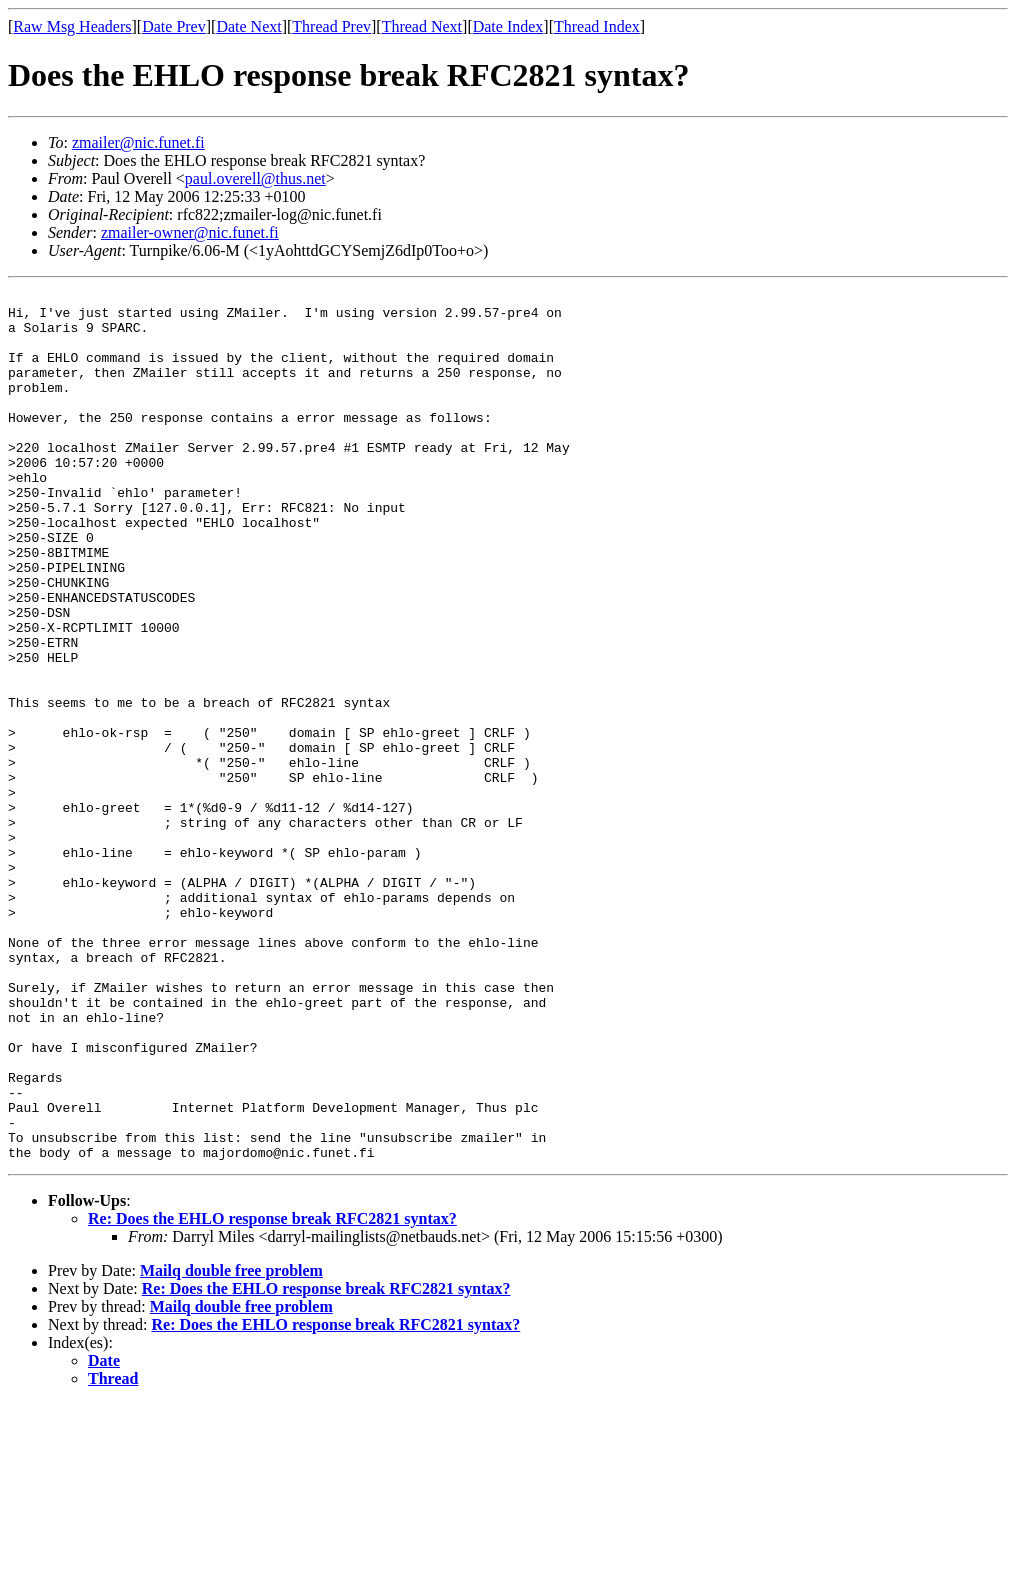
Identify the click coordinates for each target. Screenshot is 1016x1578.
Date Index (508, 26)
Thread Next (422, 26)
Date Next (248, 26)
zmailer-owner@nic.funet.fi (190, 232)
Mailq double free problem (231, 1444)
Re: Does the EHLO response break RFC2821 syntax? (272, 1392)
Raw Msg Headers (72, 26)
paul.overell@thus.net (255, 178)
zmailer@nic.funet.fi (138, 142)
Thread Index (597, 26)
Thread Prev (331, 26)
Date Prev (174, 26)
